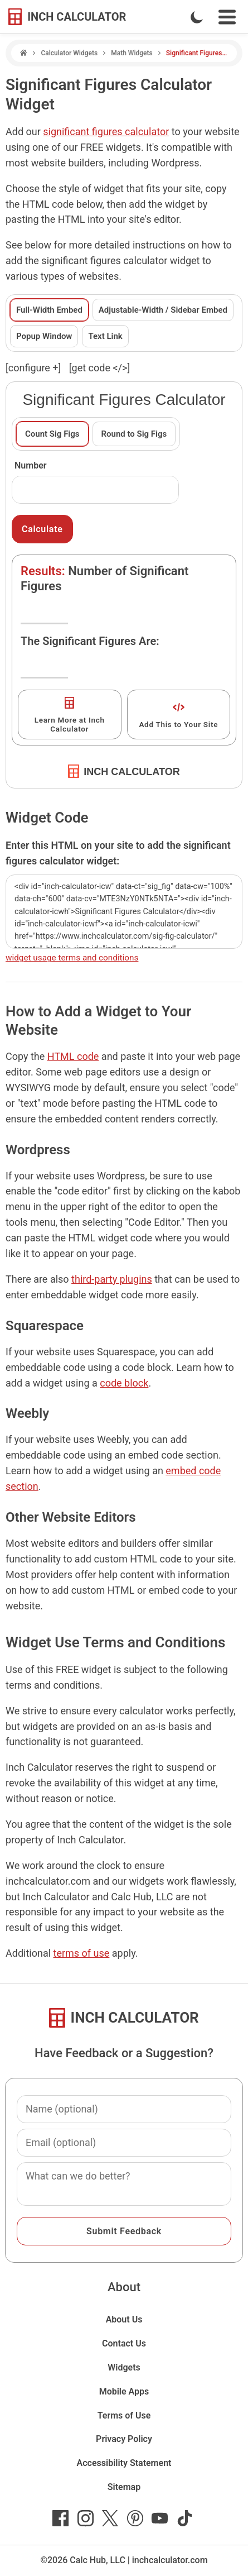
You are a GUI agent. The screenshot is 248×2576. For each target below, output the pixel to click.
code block (124, 1383)
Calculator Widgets (69, 53)
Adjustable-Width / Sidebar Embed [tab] (163, 310)
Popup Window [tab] (44, 336)
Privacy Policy (124, 2439)
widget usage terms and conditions (72, 958)
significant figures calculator (106, 131)
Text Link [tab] (105, 336)
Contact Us (124, 2343)
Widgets (124, 2367)
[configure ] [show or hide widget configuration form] (33, 368)
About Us (124, 2319)
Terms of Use (124, 2415)
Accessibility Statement (124, 2463)
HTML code (73, 1056)
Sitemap (124, 2487)
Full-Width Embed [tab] (49, 310)
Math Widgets (132, 53)
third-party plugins (111, 1279)
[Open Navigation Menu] (227, 17)
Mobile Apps (124, 2391)
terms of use (82, 1953)
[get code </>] (99, 368)
